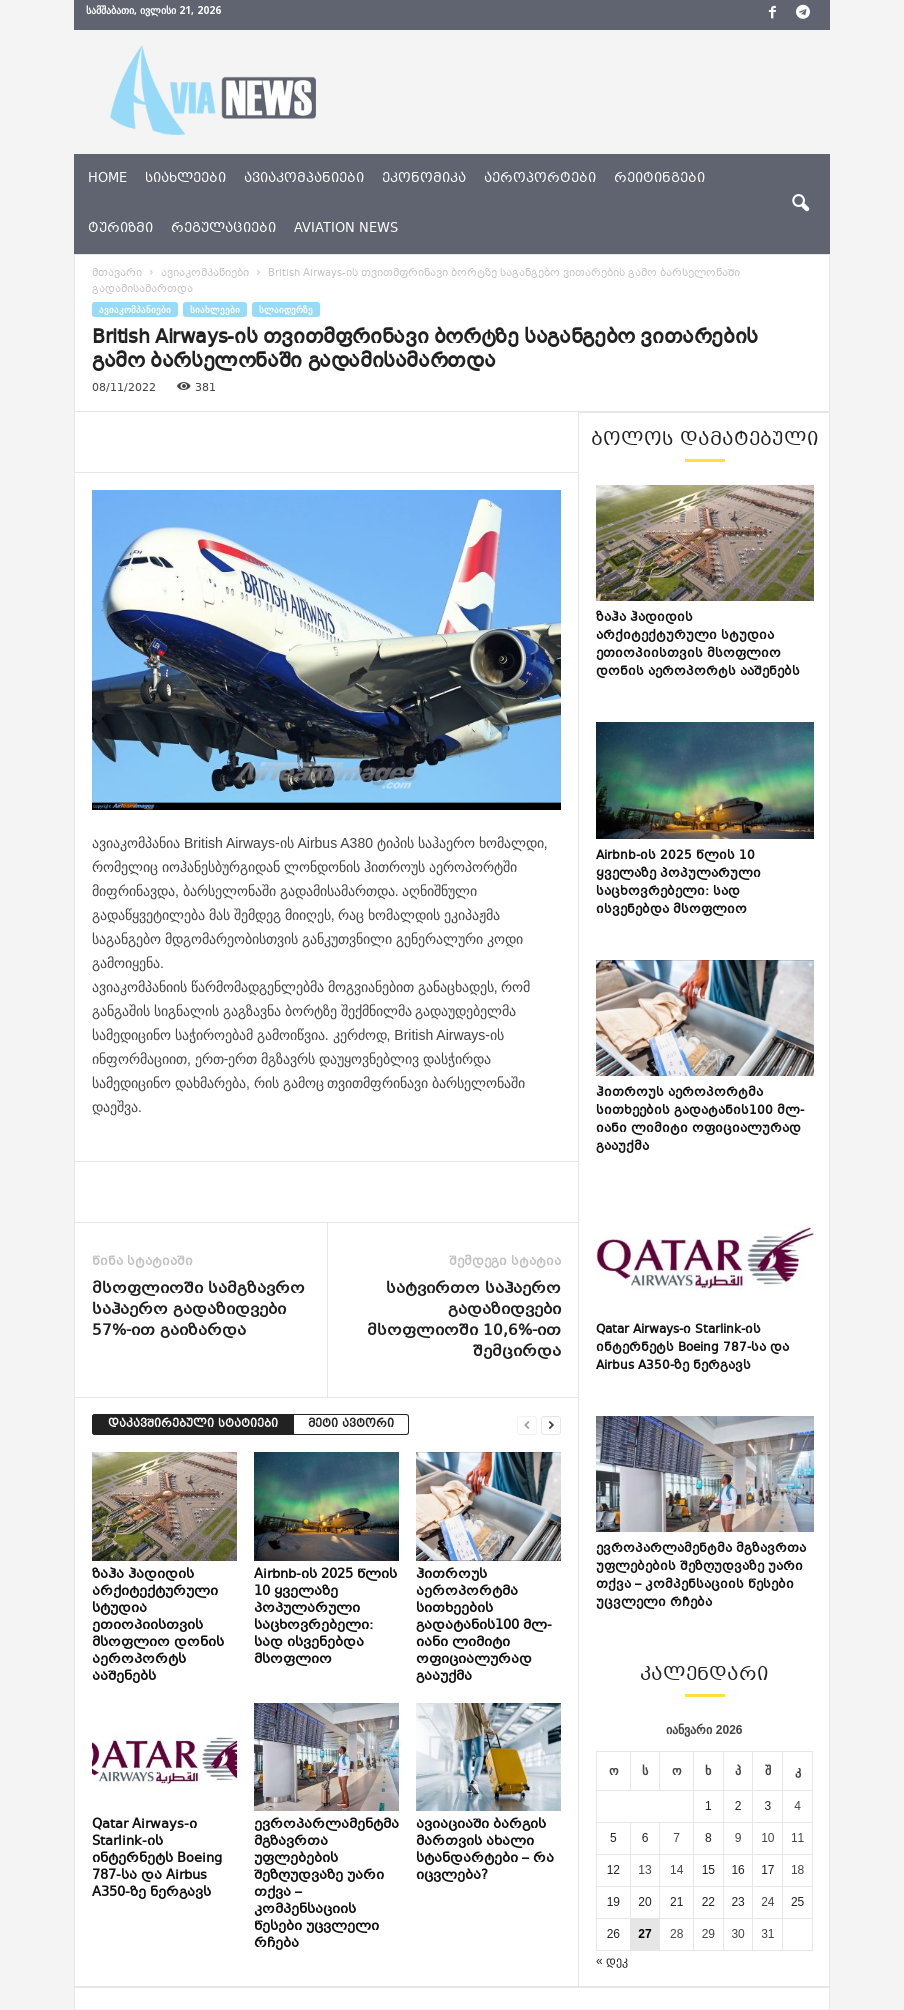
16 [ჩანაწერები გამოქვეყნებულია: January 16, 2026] (737, 1870)
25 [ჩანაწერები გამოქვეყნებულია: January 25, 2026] (797, 1902)
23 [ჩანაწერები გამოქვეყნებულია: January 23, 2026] (737, 1902)
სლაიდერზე (286, 309)
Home (107, 179)
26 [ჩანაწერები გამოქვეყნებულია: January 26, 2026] (613, 1934)
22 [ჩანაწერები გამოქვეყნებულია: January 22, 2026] (708, 1902)
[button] (800, 204)
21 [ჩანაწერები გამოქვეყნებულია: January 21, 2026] (676, 1902)
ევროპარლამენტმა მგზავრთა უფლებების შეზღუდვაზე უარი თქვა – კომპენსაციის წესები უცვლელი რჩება (326, 1884)
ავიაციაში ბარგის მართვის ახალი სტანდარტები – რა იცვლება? (485, 1850)
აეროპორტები (540, 179)
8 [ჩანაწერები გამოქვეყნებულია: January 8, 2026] (708, 1838)
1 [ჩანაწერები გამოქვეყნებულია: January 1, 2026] (708, 1806)
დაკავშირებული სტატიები (193, 1424)
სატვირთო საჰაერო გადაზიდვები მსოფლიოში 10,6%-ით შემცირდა (464, 1321)
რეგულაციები (223, 229)
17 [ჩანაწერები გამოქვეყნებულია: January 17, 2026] (767, 1870)
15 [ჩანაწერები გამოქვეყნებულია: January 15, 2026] (708, 1870)
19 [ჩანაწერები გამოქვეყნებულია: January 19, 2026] (613, 1902)
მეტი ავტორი (351, 1424)
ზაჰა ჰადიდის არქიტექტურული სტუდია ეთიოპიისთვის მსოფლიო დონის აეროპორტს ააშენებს (158, 1626)
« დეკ (612, 1961)
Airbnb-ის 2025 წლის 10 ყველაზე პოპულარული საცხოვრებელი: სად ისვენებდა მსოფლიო (325, 1617)
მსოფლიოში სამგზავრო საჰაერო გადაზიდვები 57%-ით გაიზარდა (198, 1310)
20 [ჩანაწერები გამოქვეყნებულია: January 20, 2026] (644, 1902)
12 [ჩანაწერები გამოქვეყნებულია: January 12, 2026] (613, 1870)
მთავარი (117, 273)
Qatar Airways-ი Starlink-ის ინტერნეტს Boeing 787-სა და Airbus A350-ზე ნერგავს (157, 1859)
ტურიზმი (120, 229)
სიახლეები (185, 179)
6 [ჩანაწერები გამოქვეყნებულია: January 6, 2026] (645, 1838)
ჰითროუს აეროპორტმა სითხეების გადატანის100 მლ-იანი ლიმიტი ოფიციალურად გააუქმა (484, 1626)
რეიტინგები (659, 179)
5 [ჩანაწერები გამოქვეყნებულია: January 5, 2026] (613, 1838)
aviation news (346, 229)
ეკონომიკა (424, 179)
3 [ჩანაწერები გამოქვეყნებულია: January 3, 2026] (767, 1806)
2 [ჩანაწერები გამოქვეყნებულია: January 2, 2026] (738, 1806)
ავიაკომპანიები (304, 179)
